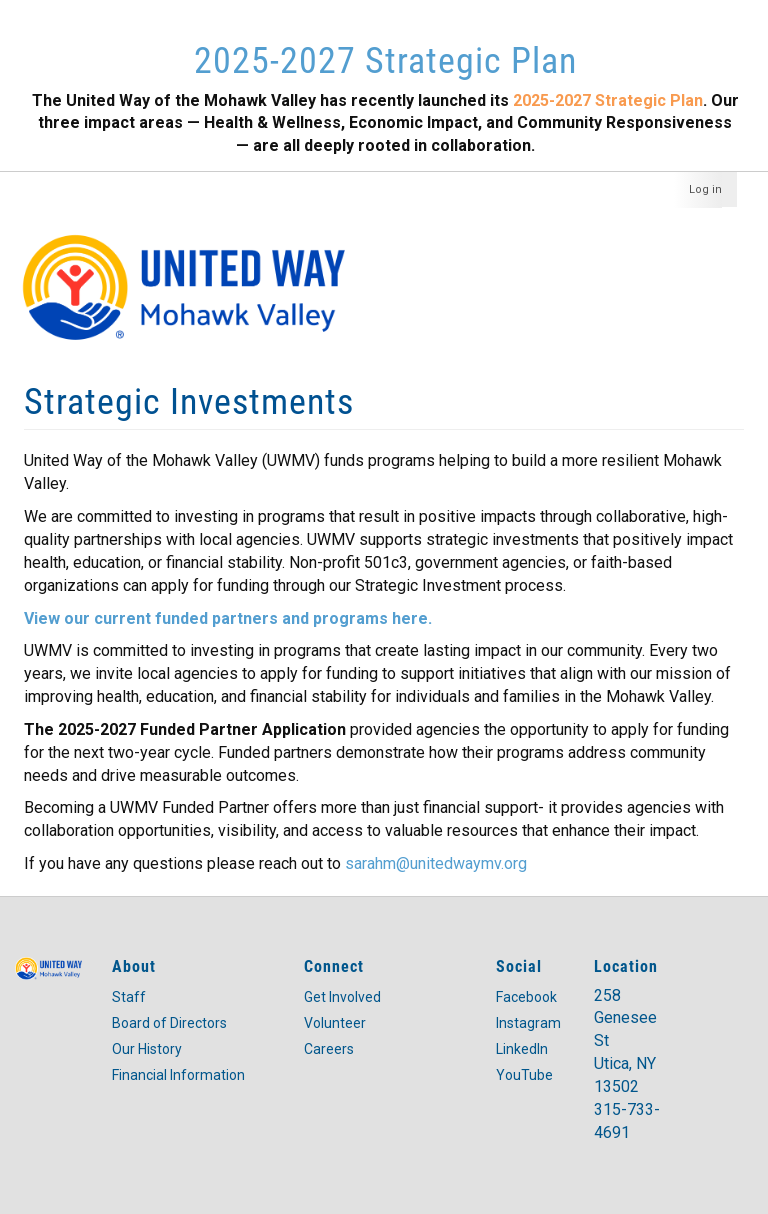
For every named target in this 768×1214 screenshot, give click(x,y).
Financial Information (178, 1075)
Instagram (528, 1023)
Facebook (526, 997)
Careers (329, 1049)
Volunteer (335, 1023)
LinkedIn (522, 1049)
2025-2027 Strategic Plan (385, 59)
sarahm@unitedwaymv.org (436, 863)
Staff (129, 997)
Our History (147, 1049)
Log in (705, 189)
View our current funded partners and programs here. (228, 618)
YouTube (524, 1075)
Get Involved (342, 997)
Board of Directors (169, 1023)
